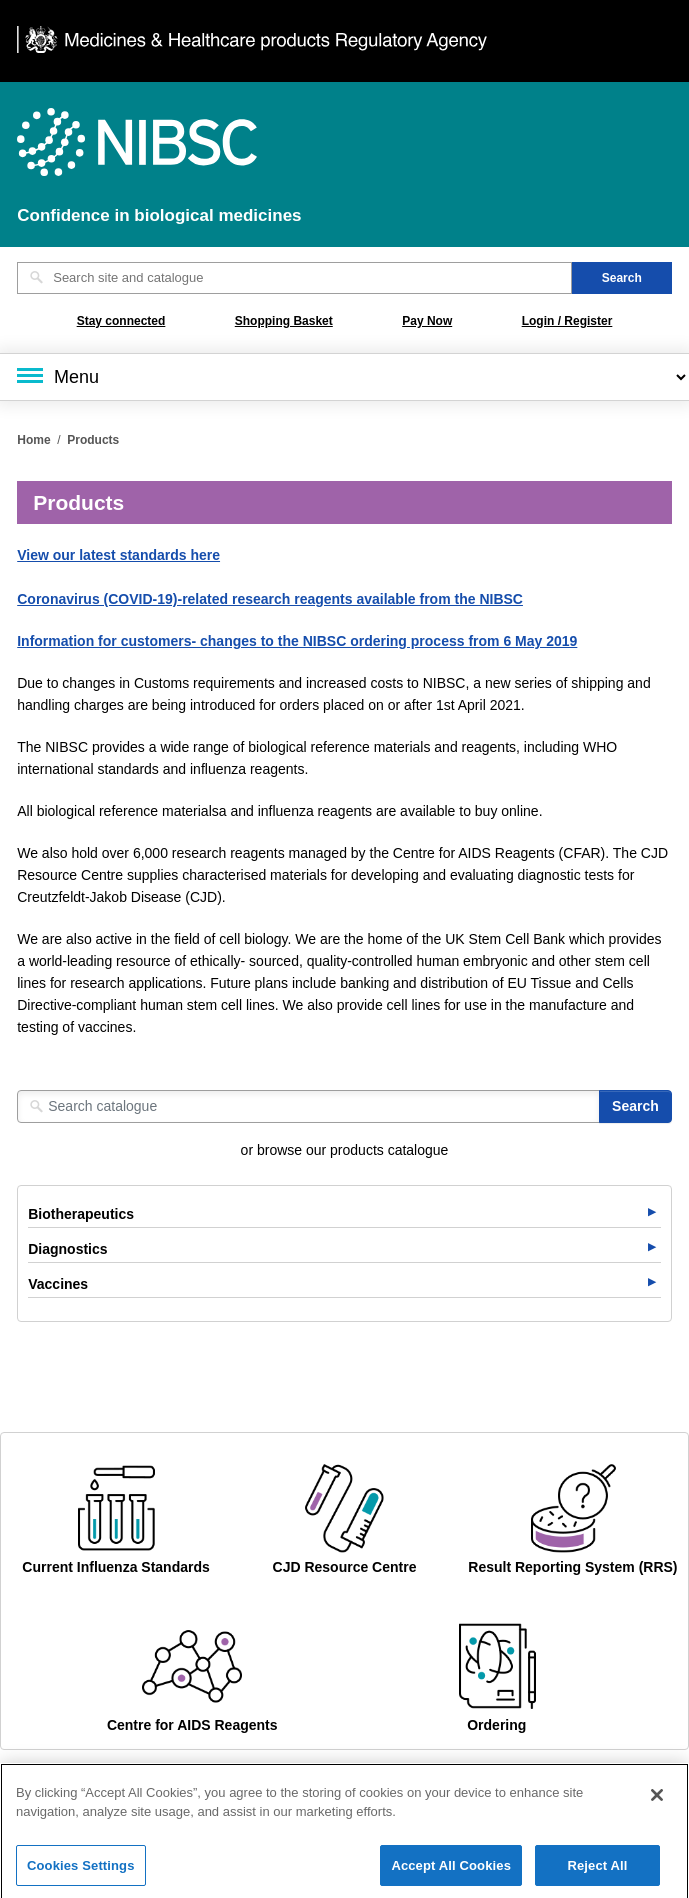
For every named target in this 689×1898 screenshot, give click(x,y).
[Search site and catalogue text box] (294, 278)
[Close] (657, 1800)
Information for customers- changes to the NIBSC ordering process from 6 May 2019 (297, 641)
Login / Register (567, 321)
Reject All (597, 1871)
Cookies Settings (81, 1871)
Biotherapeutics (81, 1214)
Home (33, 440)
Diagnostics (67, 1249)
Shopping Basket (284, 321)
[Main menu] (344, 377)
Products (93, 440)
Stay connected (121, 321)
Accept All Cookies (451, 1871)
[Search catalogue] (308, 1106)
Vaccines (58, 1284)
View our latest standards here (118, 555)
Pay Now (427, 321)
